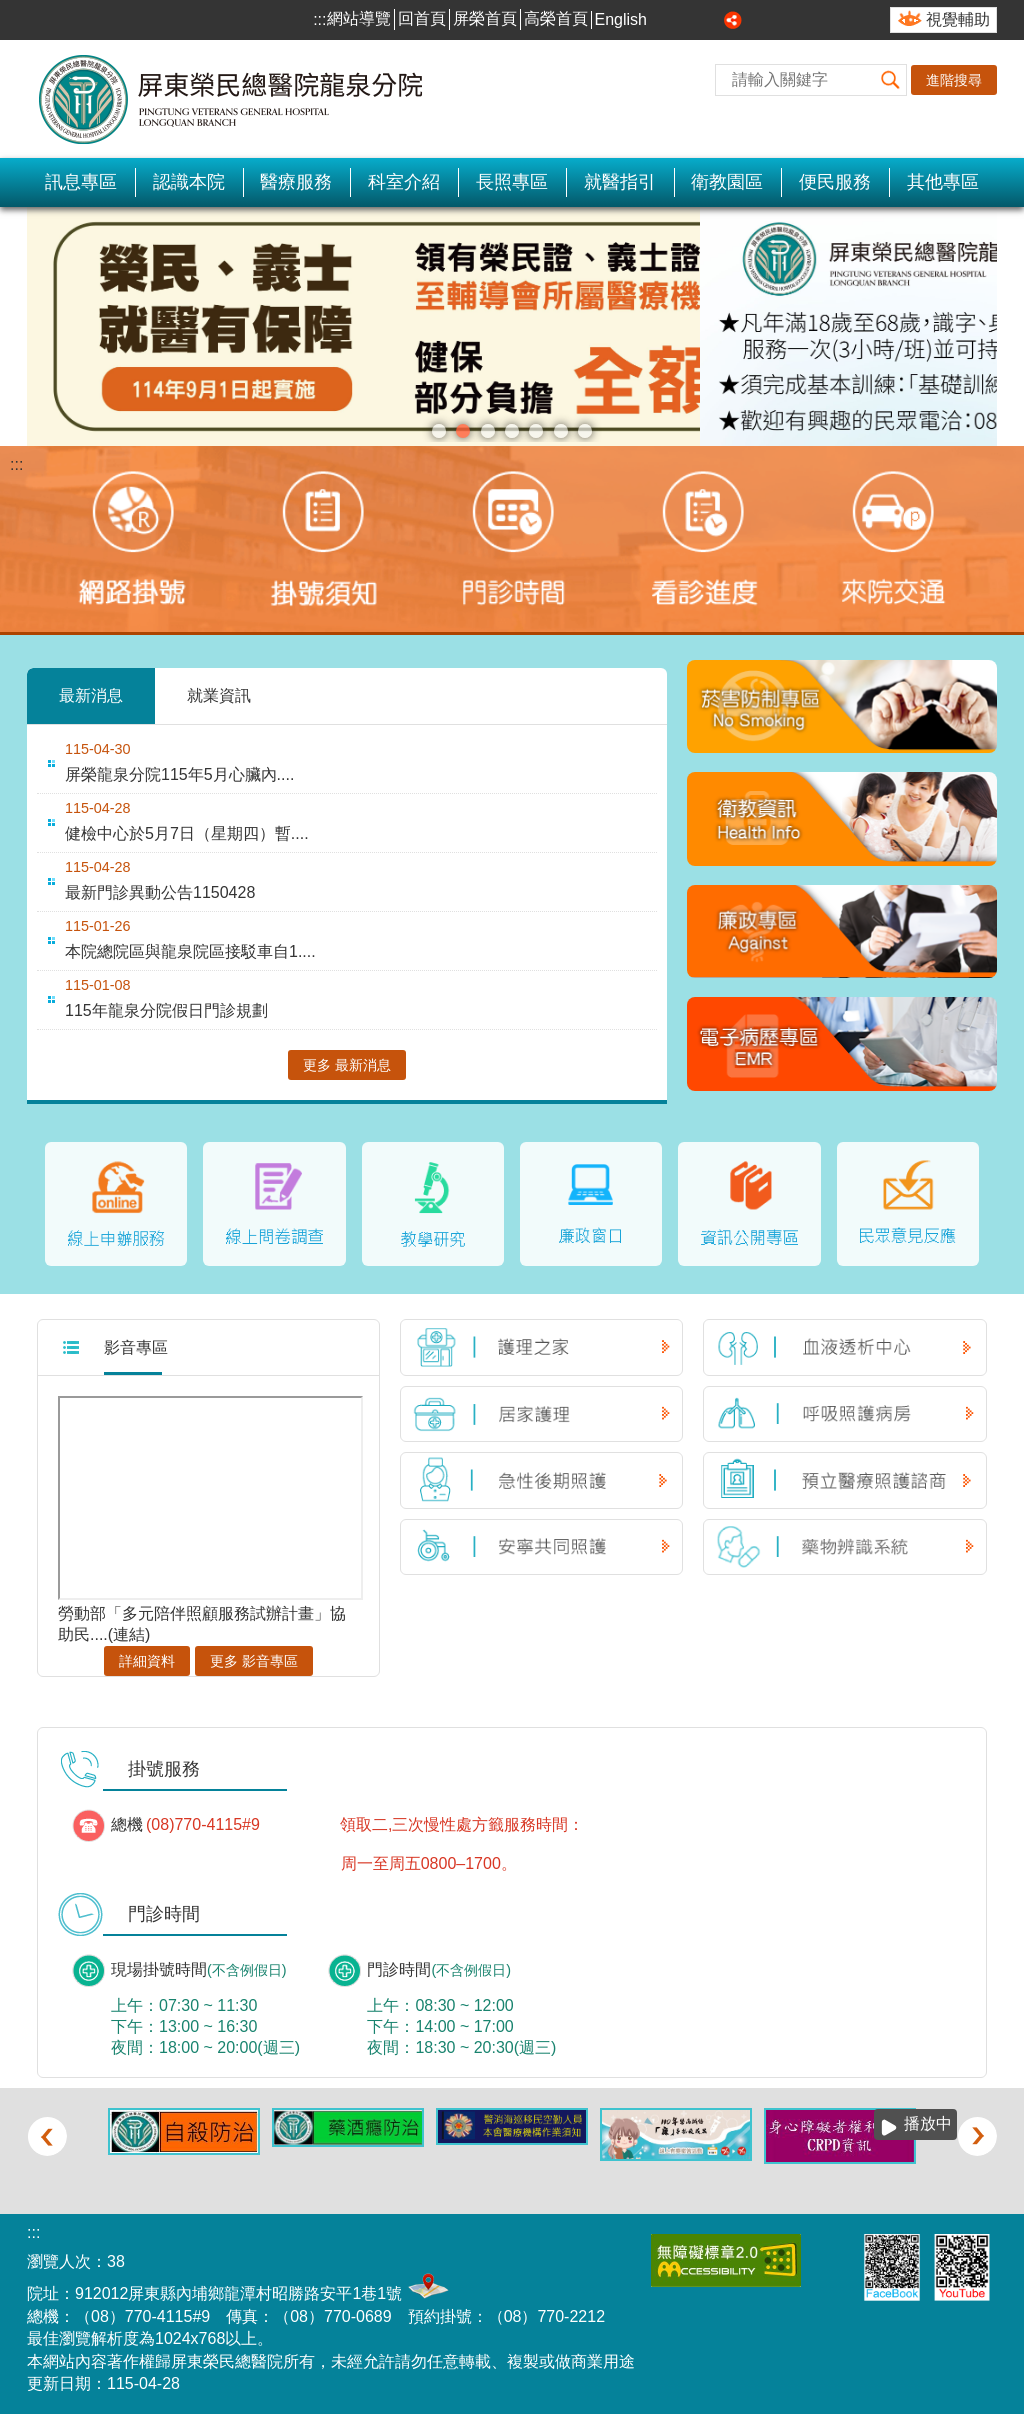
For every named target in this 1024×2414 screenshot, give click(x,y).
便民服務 (835, 182)
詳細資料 (147, 1660)
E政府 (829, 2255)
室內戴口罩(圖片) (561, 431)
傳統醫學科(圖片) (512, 431)
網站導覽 (359, 18)
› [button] (977, 2135)
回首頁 (422, 18)
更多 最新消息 (347, 1065)
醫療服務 (296, 182)
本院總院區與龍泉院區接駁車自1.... (190, 951)
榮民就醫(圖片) (439, 431)
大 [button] (711, 20)
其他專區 (943, 182)
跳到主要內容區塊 (10, 10)
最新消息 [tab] (91, 695)
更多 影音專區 (254, 1660)
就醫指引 (620, 182)
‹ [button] (47, 2135)
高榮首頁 (556, 18)
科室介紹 (404, 182)
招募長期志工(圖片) (463, 431)
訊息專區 (81, 182)
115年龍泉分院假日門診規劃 (166, 1010)
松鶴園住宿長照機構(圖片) (488, 431)
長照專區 (512, 182)
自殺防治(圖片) (536, 431)
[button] (891, 80)
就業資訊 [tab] (219, 695)
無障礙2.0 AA (726, 2259)
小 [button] (666, 20)
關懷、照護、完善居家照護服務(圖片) (585, 431)
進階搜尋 (954, 80)
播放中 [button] (963, 226)
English (621, 19)
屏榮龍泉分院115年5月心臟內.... (179, 774)
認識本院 (189, 182)
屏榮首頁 (485, 18)
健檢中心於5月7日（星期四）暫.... (187, 833)
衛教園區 (727, 182)
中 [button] (689, 20)
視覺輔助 (958, 19)
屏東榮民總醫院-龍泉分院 (232, 99)
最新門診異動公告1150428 (160, 892)
